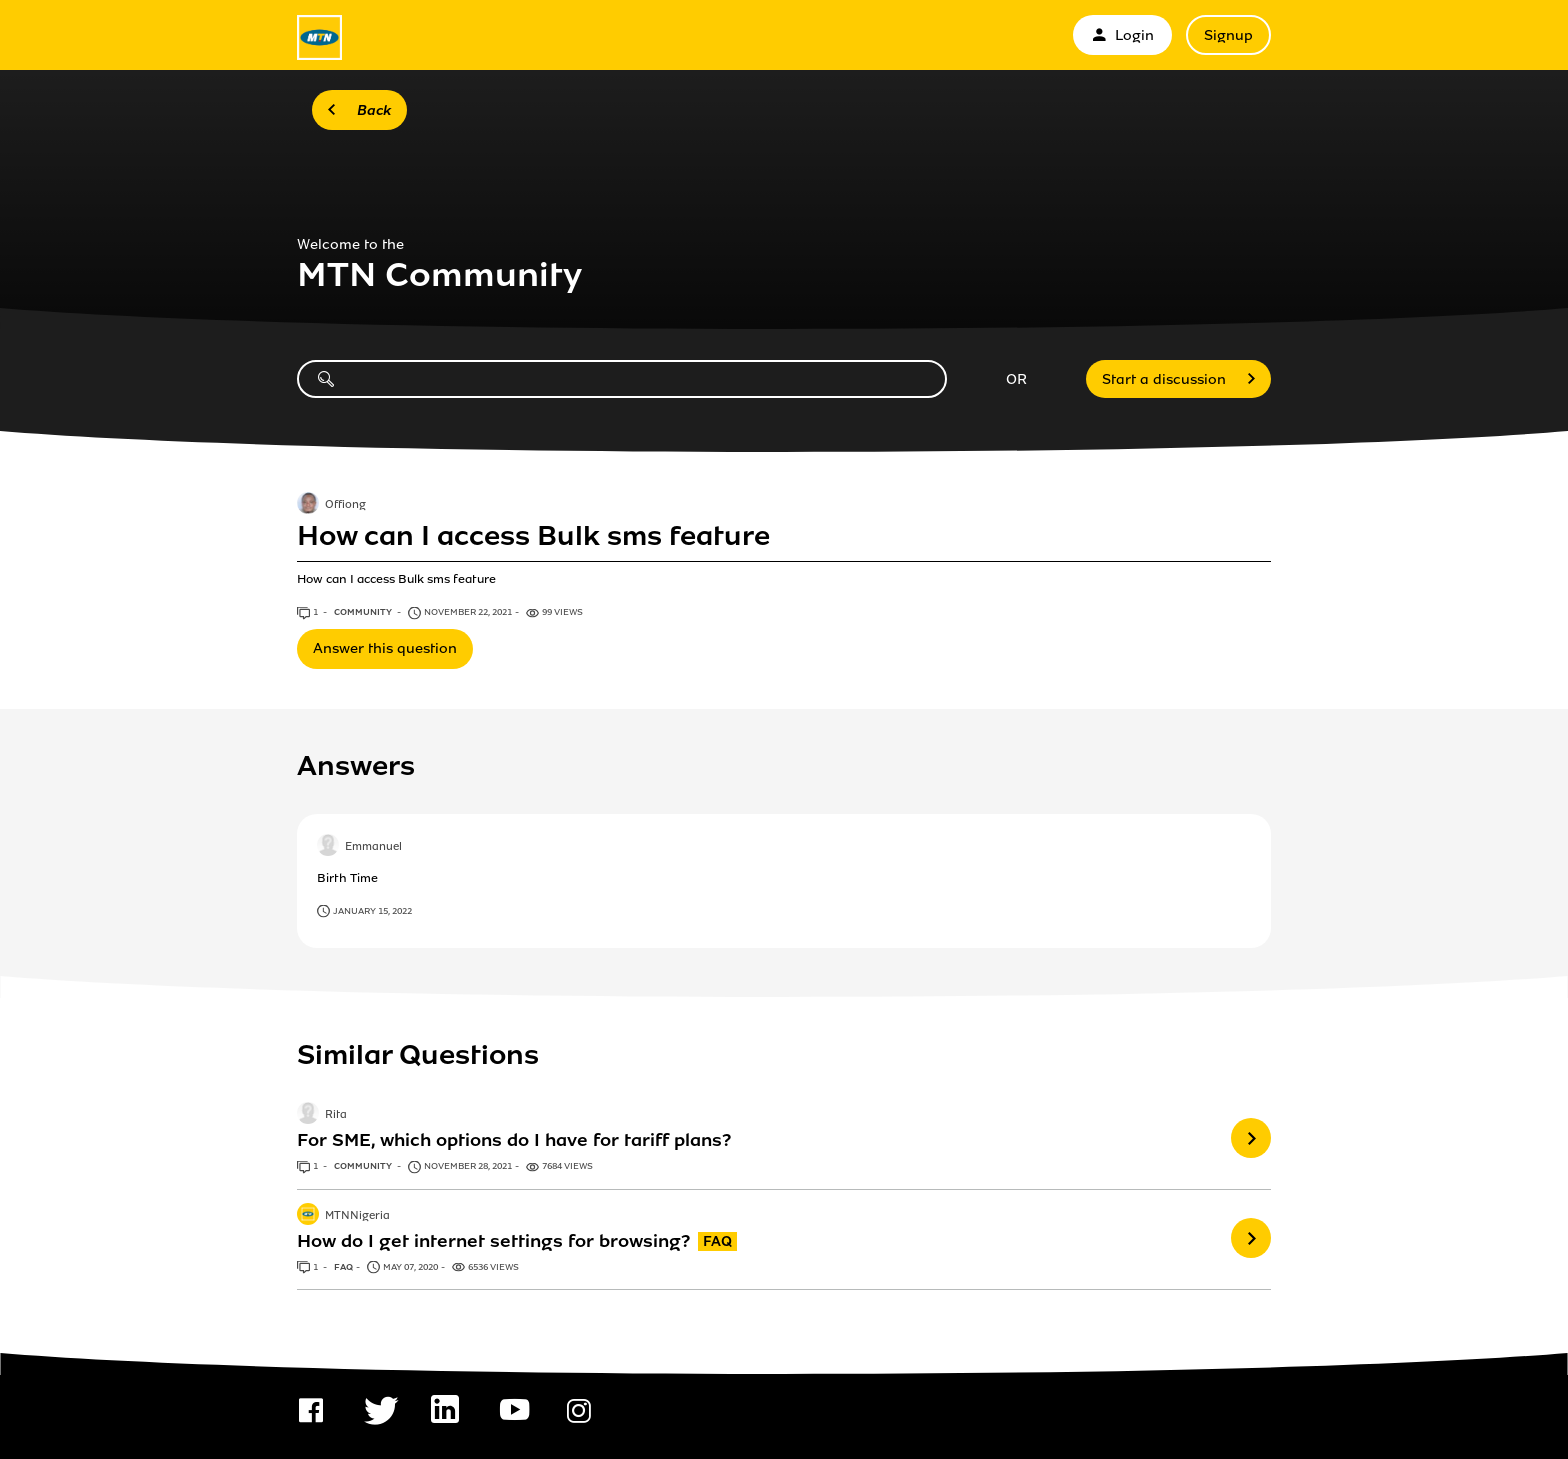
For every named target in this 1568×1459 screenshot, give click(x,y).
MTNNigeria (357, 1216)
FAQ (343, 1267)
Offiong (345, 505)
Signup (1228, 35)
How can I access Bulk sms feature (533, 536)
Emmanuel (373, 847)
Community (364, 612)
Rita (336, 1116)
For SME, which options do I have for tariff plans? (514, 1140)
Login (1122, 35)
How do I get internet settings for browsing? (493, 1241)
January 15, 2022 (372, 911)
